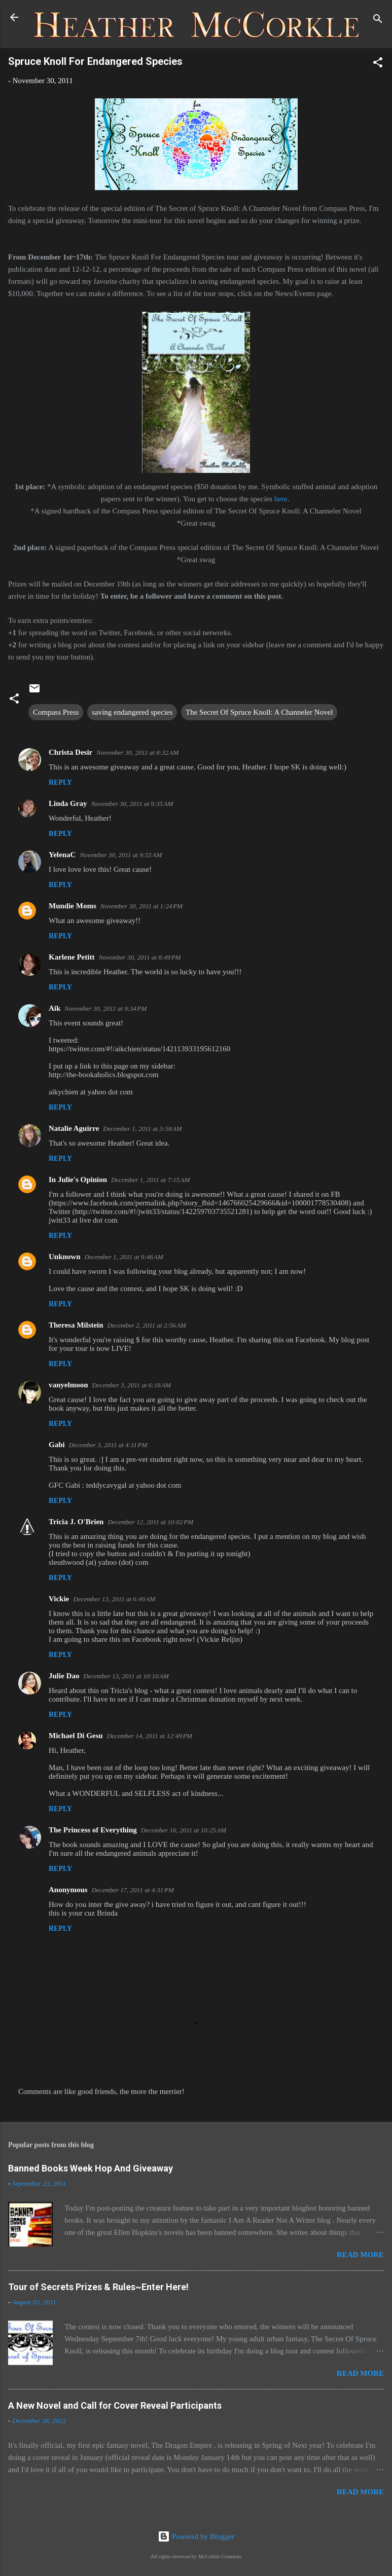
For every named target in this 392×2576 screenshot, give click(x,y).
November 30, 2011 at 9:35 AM (132, 803)
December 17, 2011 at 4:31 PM (133, 1890)
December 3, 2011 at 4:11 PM (108, 1445)
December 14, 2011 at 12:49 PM (150, 1736)
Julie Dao (64, 1676)
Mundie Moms (72, 906)
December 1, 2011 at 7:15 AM (150, 1180)
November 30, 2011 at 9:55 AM (121, 855)
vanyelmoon (68, 1385)
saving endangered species (132, 712)
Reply (60, 782)
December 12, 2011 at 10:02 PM (150, 1522)
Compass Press (56, 712)
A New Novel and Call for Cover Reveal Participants (115, 2405)
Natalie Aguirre (74, 1128)
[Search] (378, 20)
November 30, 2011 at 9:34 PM (105, 1008)
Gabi (57, 1445)
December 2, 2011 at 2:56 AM (147, 1325)
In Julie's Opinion (78, 1179)
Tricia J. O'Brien (76, 1522)
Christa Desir (70, 752)
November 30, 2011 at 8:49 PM (139, 957)
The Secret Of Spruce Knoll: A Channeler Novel (259, 712)
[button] (378, 64)
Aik (54, 1008)
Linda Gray (68, 803)
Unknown (65, 1257)
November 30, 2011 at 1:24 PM (141, 906)
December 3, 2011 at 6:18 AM (131, 1385)
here (281, 499)
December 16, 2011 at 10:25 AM (183, 1830)
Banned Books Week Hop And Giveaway (90, 2168)
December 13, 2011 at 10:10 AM (125, 1676)
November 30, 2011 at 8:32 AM (137, 752)
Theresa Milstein (76, 1325)
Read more (360, 2255)
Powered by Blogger (196, 2536)
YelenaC (62, 855)
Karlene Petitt (71, 957)
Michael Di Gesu (76, 1736)
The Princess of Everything (93, 1830)
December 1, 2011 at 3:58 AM (142, 1128)
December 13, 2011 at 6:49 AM (114, 1599)
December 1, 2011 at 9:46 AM (124, 1257)
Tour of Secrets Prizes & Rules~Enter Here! (98, 2286)
